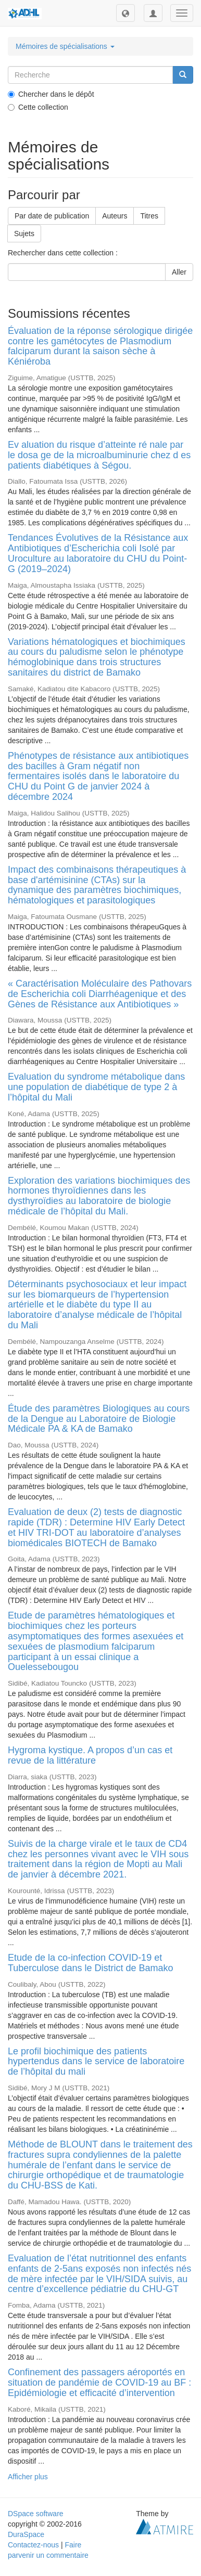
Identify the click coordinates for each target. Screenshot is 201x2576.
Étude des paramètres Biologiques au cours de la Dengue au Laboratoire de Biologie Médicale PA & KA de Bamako (99, 1418)
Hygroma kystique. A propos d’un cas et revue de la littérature (90, 1755)
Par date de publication (52, 216)
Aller (179, 272)
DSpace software (36, 2513)
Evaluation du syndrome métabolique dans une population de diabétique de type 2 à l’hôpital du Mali (96, 1087)
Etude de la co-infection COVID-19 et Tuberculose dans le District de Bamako (90, 1962)
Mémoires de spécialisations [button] (65, 46)
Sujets (24, 233)
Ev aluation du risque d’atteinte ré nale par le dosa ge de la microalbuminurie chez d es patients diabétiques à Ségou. (99, 455)
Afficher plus (28, 2477)
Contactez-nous (33, 2545)
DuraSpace (26, 2534)
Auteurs (114, 216)
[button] (125, 13)
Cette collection (38, 107)
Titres (149, 216)
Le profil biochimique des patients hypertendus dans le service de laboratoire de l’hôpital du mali (96, 2061)
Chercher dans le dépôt (51, 94)
